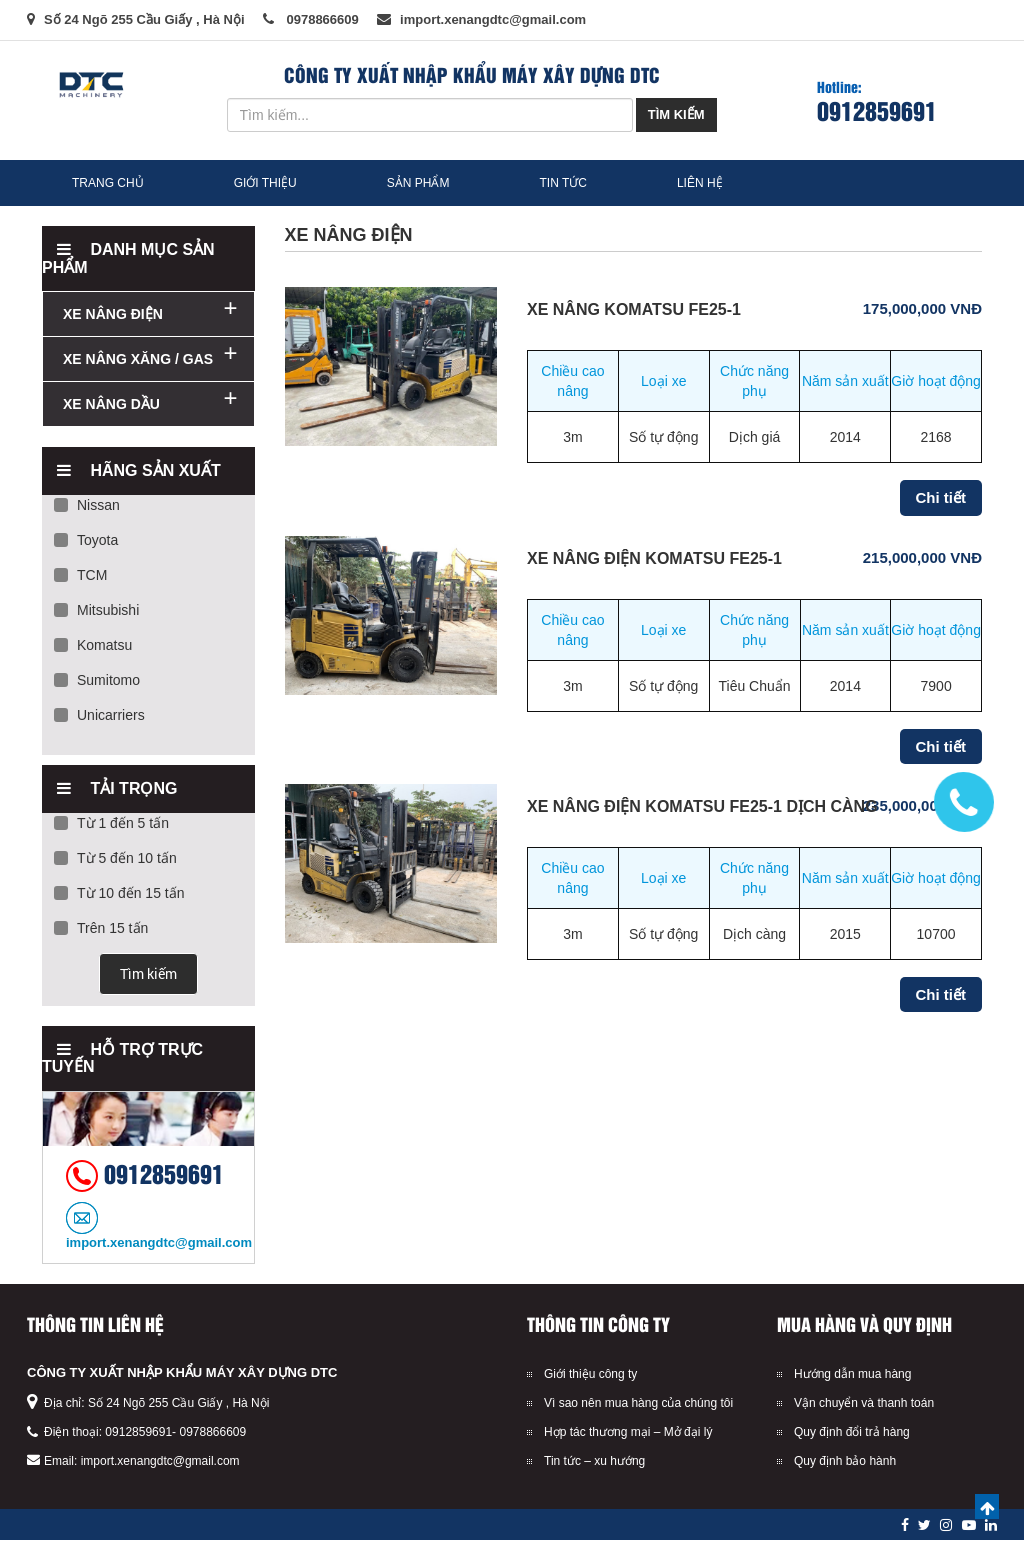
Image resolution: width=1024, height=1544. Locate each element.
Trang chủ (112, 185)
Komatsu (93, 649)
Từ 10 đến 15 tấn (119, 897)
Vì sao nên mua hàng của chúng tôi (638, 1407)
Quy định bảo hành (845, 1465)
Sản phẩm (435, 185)
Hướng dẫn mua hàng (852, 1378)
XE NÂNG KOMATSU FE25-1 (634, 313)
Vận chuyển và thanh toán (864, 1407)
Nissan (87, 509)
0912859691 (877, 109)
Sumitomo (97, 684)
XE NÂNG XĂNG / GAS (138, 363)
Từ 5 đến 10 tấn (115, 862)
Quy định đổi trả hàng (852, 1436)
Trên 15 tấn (101, 932)
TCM (80, 579)
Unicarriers (99, 719)
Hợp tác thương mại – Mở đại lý (628, 1436)
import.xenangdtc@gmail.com (160, 1465)
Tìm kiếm (676, 114)
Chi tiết (941, 501)
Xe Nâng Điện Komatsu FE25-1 (654, 562)
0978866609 (212, 1436)
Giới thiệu (276, 185)
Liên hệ (723, 185)
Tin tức (585, 185)
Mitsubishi (96, 614)
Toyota (86, 544)
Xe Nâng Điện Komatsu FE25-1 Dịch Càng (702, 810)
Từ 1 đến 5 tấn (111, 827)
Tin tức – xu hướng (594, 1465)
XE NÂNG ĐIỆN (113, 318)
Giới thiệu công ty (590, 1378)
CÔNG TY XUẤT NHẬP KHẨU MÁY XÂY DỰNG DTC (182, 1376)
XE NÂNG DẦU (111, 408)
